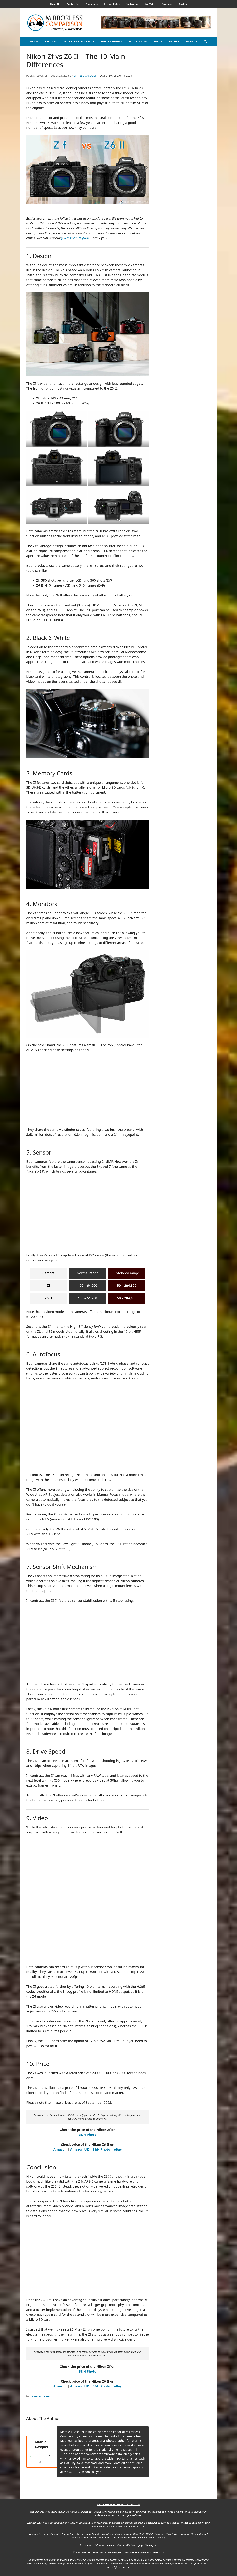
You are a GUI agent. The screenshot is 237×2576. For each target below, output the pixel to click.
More (193, 41)
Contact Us (73, 4)
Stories (174, 41)
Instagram (132, 4)
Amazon (60, 2149)
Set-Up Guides (137, 41)
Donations (92, 4)
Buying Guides (111, 41)
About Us (55, 4)
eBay (118, 2149)
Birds (158, 41)
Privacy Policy (112, 4)
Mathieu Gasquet (84, 75)
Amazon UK (79, 2149)
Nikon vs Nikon (41, 2396)
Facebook (166, 4)
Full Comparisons (81, 41)
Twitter (183, 4)
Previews (51, 41)
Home (34, 41)
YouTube (150, 4)
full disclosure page (75, 238)
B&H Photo (87, 2134)
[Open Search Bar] (205, 41)
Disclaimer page (135, 2545)
